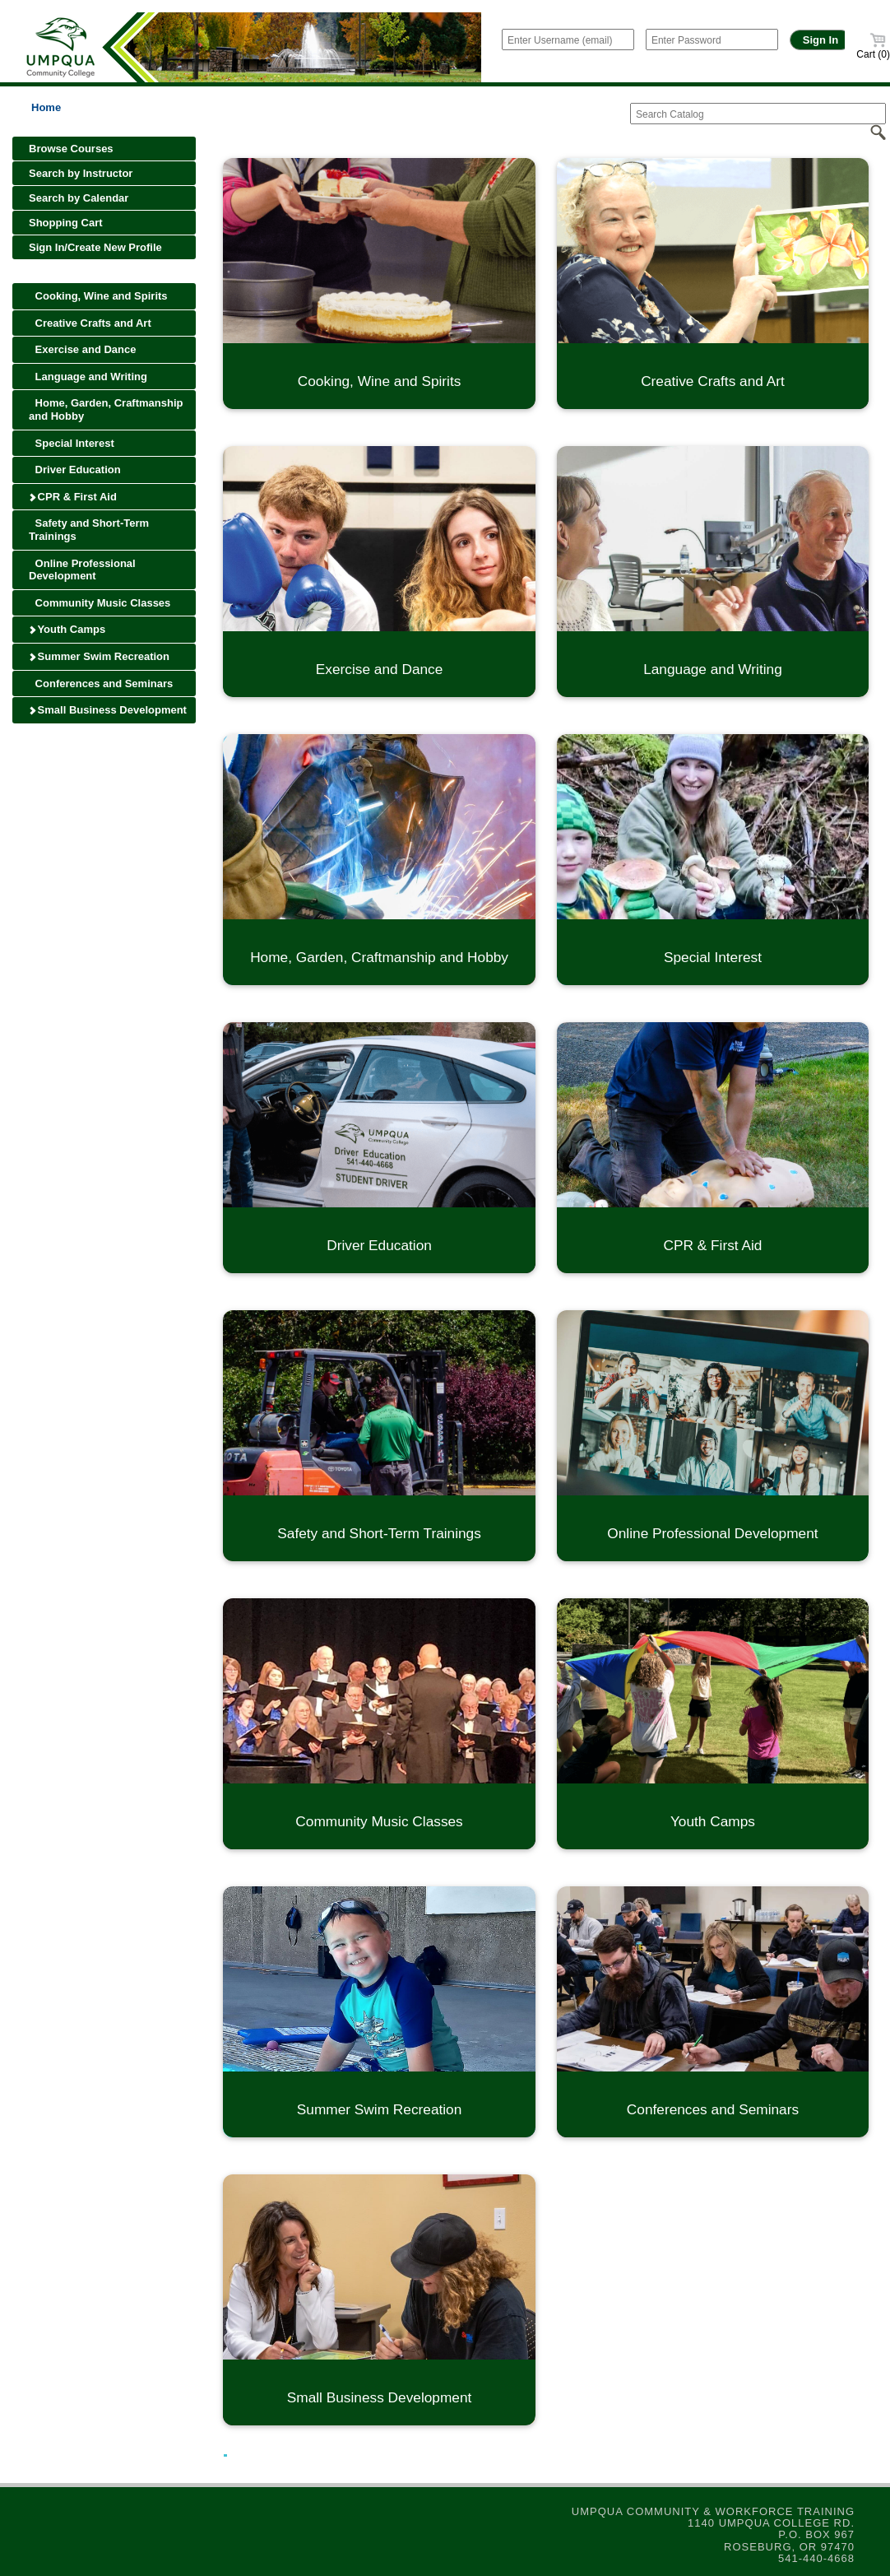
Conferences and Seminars (101, 683)
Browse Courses (71, 148)
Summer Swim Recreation (98, 656)
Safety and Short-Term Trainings (89, 529)
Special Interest (71, 443)
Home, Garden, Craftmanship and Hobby (106, 409)
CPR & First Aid (72, 497)
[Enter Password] (712, 39)
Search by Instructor (80, 173)
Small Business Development (107, 710)
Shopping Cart (66, 222)
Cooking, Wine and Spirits (98, 296)
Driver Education (75, 469)
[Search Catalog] (758, 113)
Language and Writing (88, 376)
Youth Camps (67, 629)
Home (46, 107)
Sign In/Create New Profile (95, 247)
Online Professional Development (82, 570)
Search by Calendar (78, 198)
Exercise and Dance (82, 349)
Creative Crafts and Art (90, 323)
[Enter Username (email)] (568, 39)
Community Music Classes (99, 603)
